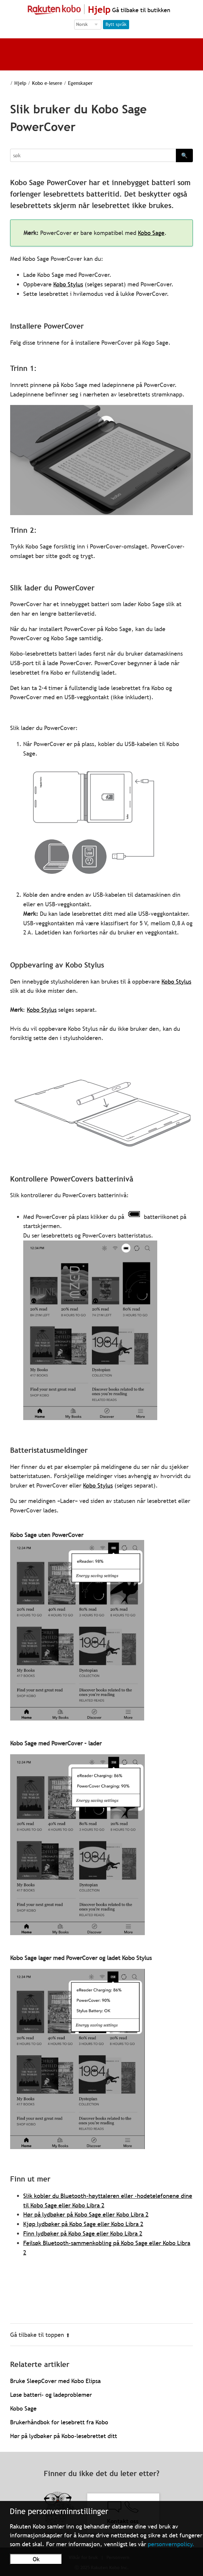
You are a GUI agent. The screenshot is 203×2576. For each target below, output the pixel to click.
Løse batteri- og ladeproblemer (51, 2394)
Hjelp (20, 83)
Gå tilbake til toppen (40, 2334)
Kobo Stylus (68, 284)
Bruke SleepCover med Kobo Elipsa (55, 2381)
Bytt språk (116, 24)
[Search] (93, 155)
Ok (36, 2559)
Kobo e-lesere (47, 83)
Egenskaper (80, 83)
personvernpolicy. (171, 2544)
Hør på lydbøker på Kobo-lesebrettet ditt (63, 2436)
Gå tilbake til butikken (140, 10)
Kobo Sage (151, 233)
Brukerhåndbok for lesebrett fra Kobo (59, 2422)
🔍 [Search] (184, 155)
